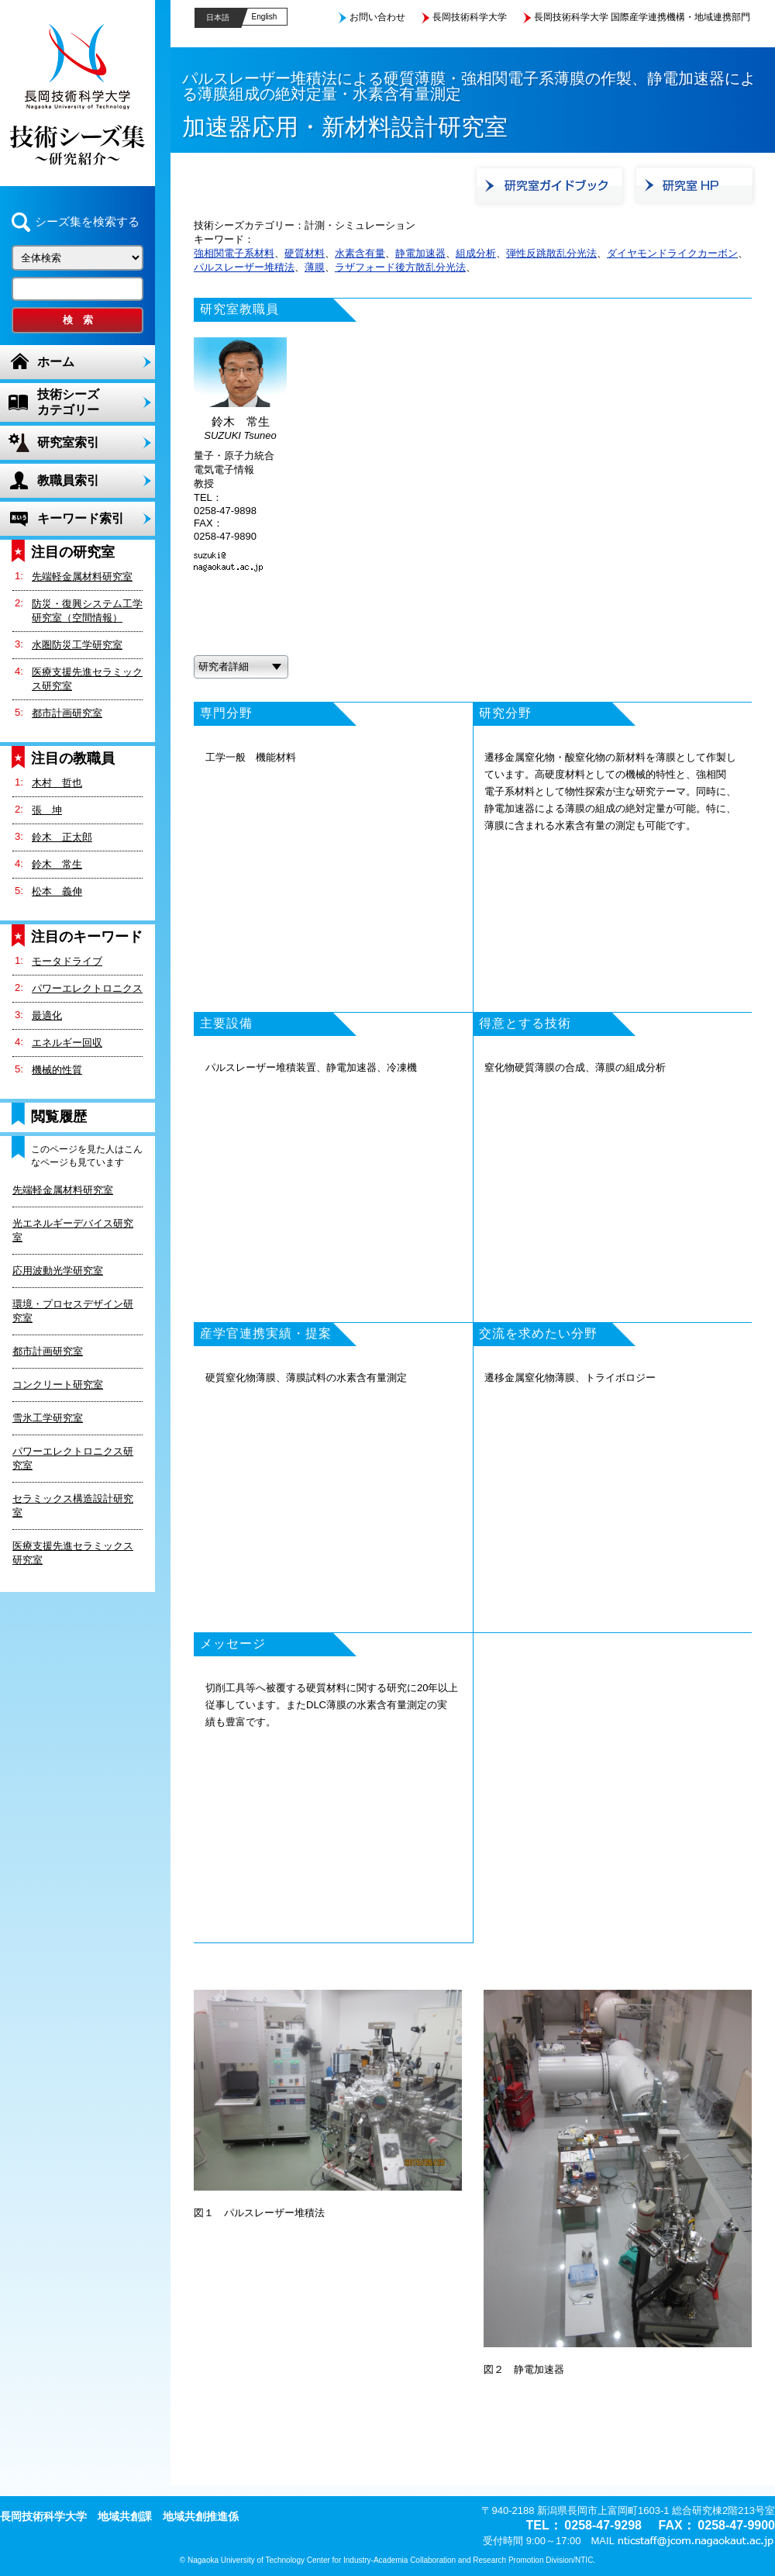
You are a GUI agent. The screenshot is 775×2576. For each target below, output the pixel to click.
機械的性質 (57, 1070)
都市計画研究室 (67, 713)
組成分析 (476, 253)
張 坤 (47, 810)
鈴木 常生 (57, 864)
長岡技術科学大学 (469, 17)
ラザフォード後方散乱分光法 (400, 267)
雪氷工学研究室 (47, 1418)
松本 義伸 (57, 891)
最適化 (47, 1015)
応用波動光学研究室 (57, 1270)
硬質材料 (304, 253)
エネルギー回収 (67, 1042)
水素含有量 (360, 253)
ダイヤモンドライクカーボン (672, 253)
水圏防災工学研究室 (77, 645)
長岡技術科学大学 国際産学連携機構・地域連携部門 (642, 17)
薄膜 (315, 267)
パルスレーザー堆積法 (244, 267)
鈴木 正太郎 (62, 837)
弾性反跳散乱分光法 (551, 253)
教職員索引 (68, 480)
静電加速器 (420, 253)
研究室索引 (68, 442)
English (264, 16)
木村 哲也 (57, 783)
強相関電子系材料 (234, 253)
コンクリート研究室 (57, 1384)
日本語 (217, 17)
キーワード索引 (80, 518)
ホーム (55, 361)
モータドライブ (67, 961)
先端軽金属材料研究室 (82, 576)
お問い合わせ (377, 17)
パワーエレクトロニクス (87, 988)
